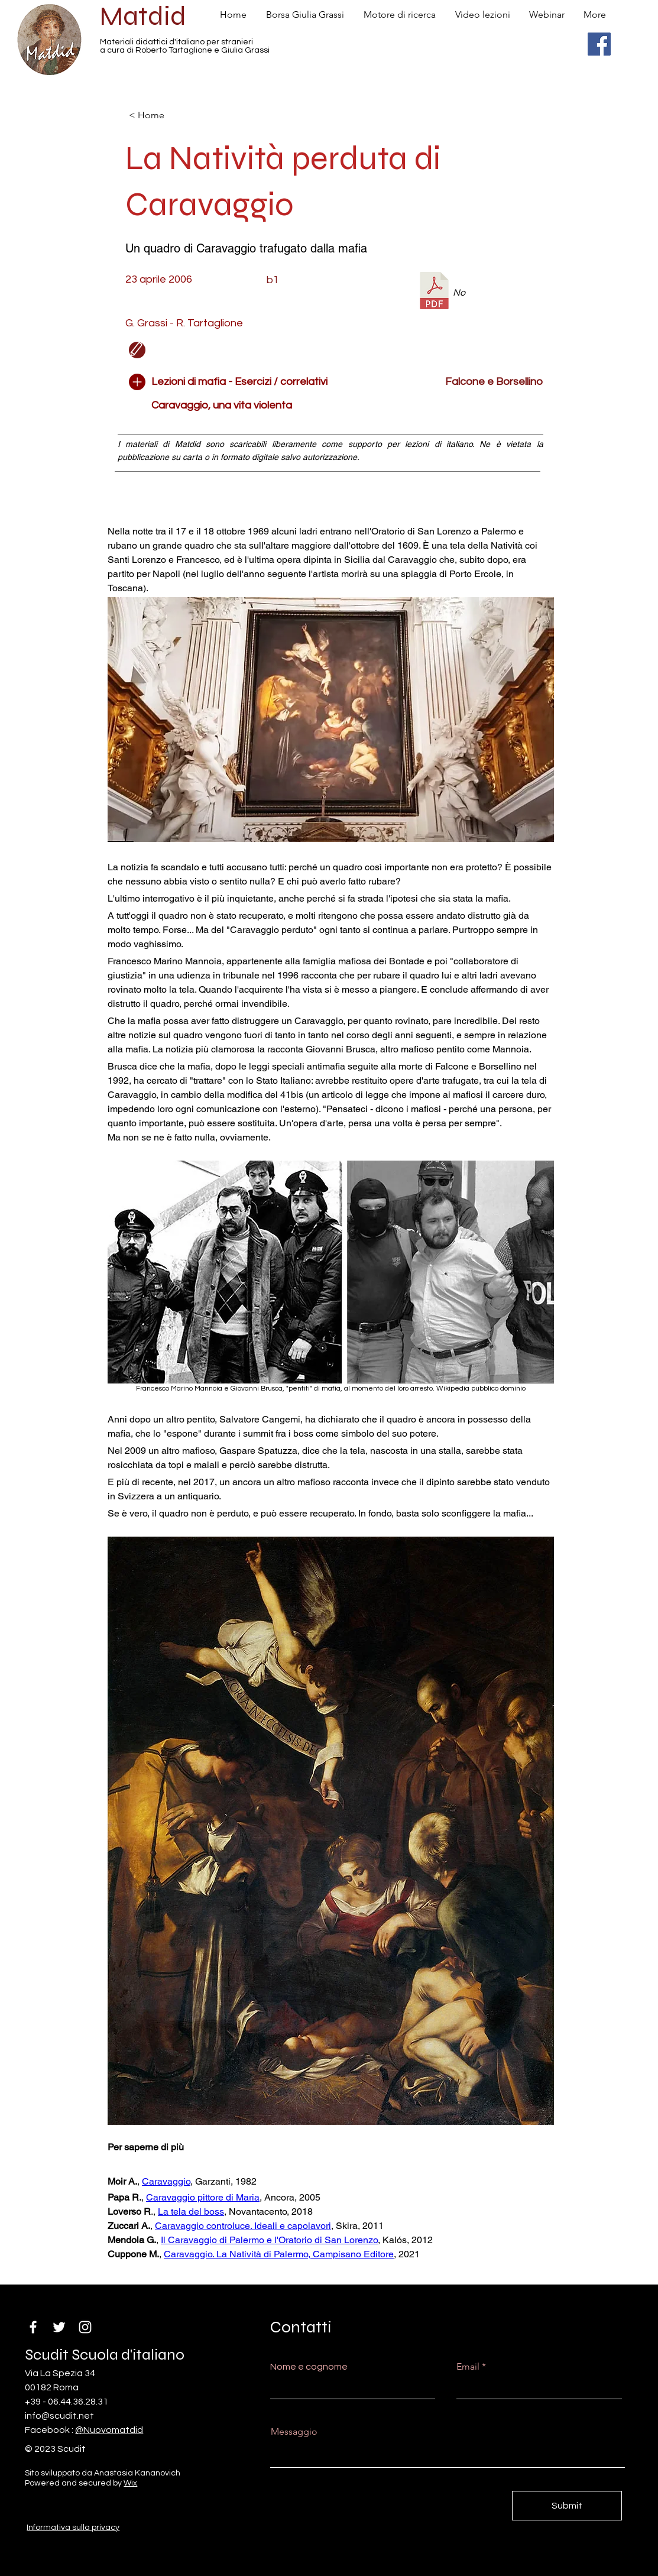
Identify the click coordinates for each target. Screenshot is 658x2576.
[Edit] (137, 350)
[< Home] (168, 115)
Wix (130, 2483)
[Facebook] (599, 44)
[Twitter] (59, 2327)
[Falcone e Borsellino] (460, 382)
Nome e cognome (309, 2366)
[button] (261, 350)
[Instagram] (85, 2327)
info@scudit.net (59, 2416)
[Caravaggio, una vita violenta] (261, 405)
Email (467, 2366)
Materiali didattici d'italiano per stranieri (176, 42)
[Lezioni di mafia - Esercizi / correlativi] (239, 382)
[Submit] (567, 2505)
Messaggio (294, 2431)
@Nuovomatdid (109, 2430)
